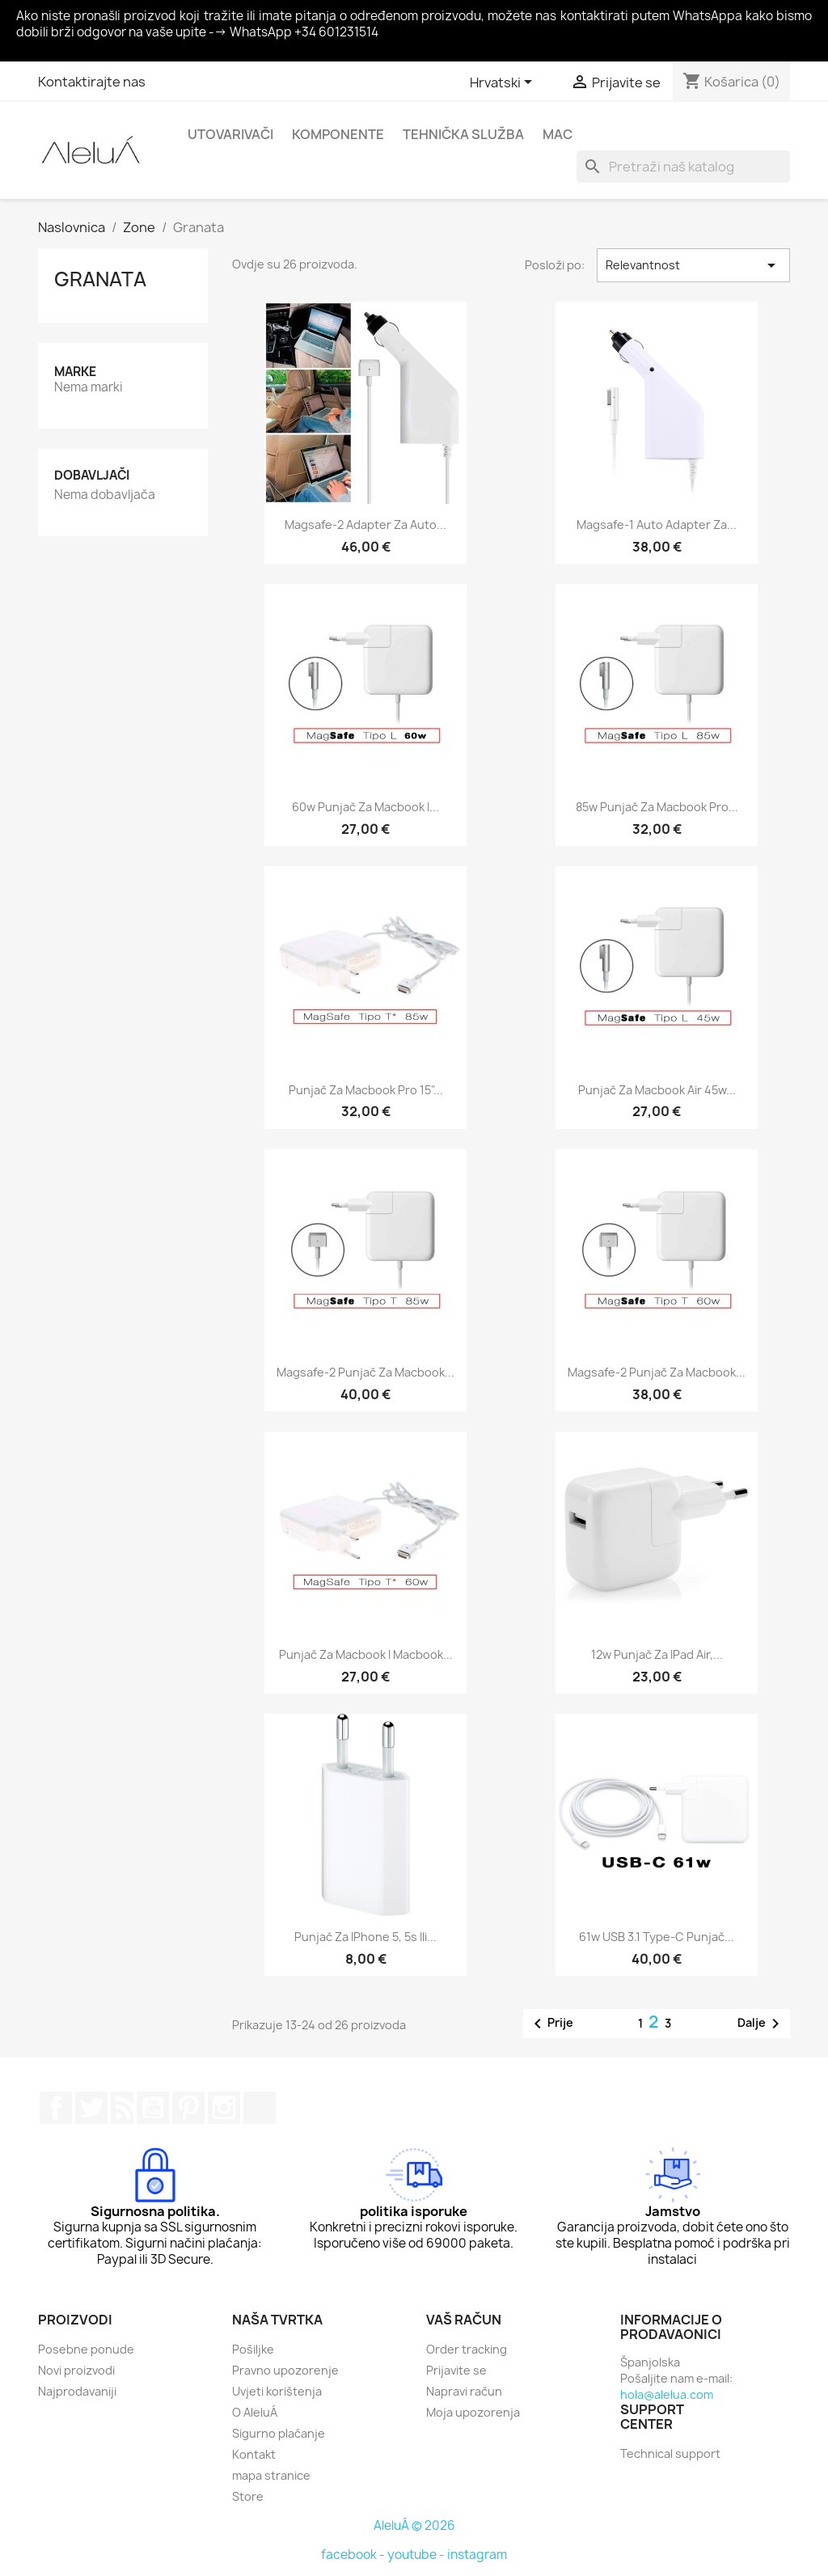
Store (248, 2496)
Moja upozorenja (473, 2412)
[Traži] (683, 166)
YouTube (153, 2108)
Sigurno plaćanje (278, 2433)
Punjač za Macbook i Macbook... (366, 1654)
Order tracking (466, 2349)
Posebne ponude (86, 2349)
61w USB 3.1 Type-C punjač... (656, 1936)
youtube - (417, 2554)
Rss (122, 2108)
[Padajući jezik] (504, 83)
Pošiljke (253, 2349)
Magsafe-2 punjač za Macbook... (365, 1372)
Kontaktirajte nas (92, 82)
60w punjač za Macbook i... (365, 806)
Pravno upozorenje (285, 2370)
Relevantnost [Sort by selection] (693, 265)
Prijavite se (456, 2370)
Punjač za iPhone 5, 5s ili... (365, 1936)
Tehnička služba (463, 134)
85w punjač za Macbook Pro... (657, 806)
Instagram (224, 2108)
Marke (75, 371)
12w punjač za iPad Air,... (657, 1654)
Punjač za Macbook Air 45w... (657, 1090)
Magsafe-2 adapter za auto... (365, 524)
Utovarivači (230, 134)
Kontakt (254, 2454)
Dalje (761, 2023)
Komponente (338, 134)
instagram (477, 2554)
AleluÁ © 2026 (414, 2525)
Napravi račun (464, 2391)
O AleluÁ (254, 2412)
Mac (557, 134)
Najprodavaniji (77, 2391)
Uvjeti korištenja (277, 2391)
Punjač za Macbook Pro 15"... (366, 1090)
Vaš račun (463, 2320)
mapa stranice (271, 2475)
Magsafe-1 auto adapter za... (657, 524)
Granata (100, 279)
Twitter (91, 2108)
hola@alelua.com (666, 2394)
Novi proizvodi (76, 2370)
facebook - (354, 2554)
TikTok (259, 2108)
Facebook (56, 2108)
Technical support (670, 2453)
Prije (550, 2023)
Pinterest (188, 2108)
